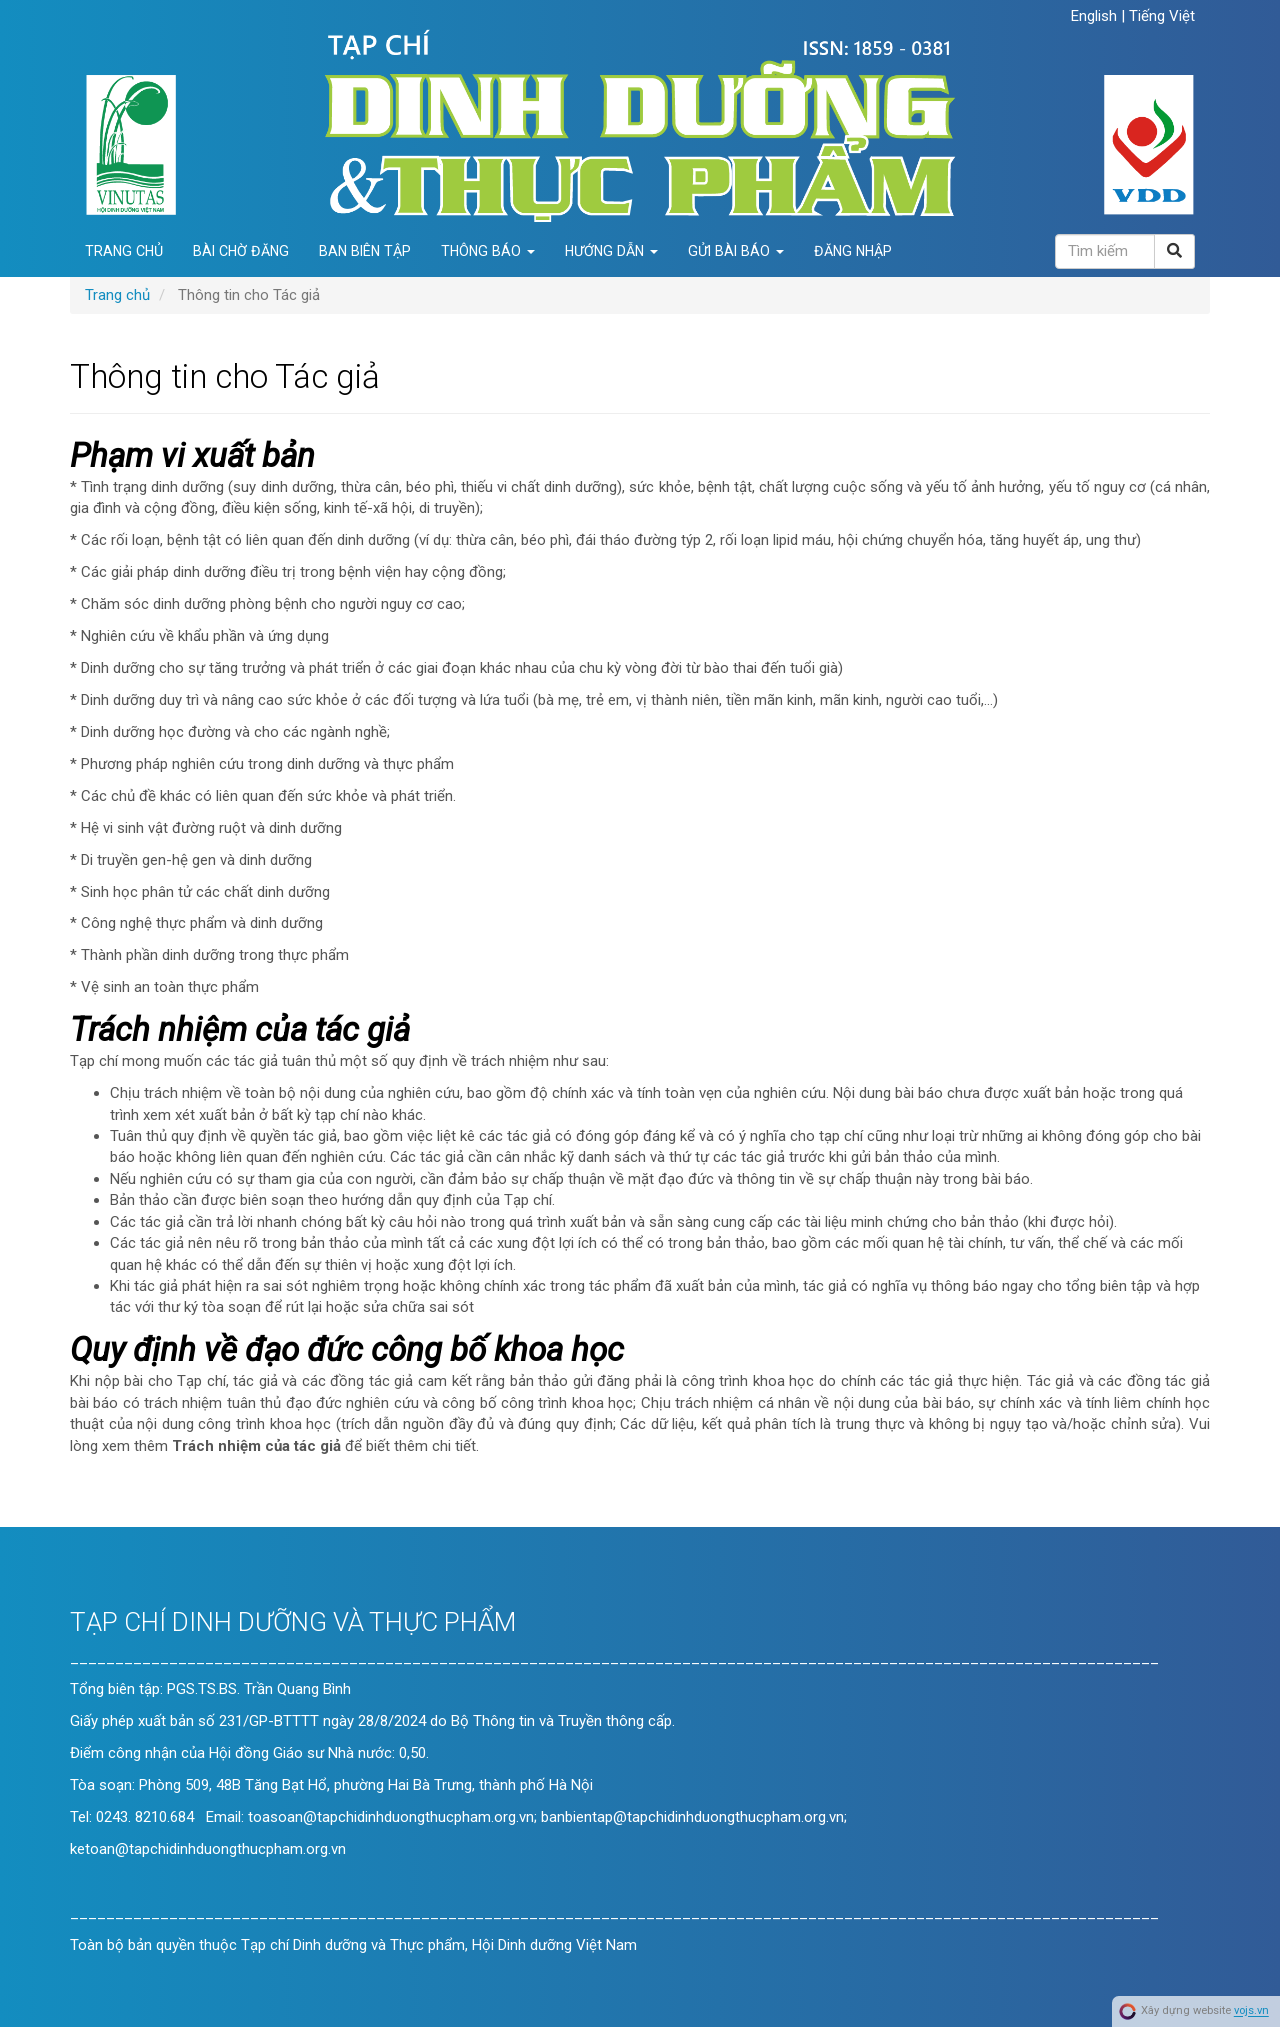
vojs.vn (1251, 2011)
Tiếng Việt (1162, 16)
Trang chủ (124, 251)
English (1096, 16)
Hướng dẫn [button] (611, 251)
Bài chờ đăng (241, 251)
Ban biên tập (365, 251)
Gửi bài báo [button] (736, 251)
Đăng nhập (853, 251)
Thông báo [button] (488, 251)
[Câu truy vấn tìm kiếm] (1105, 251)
